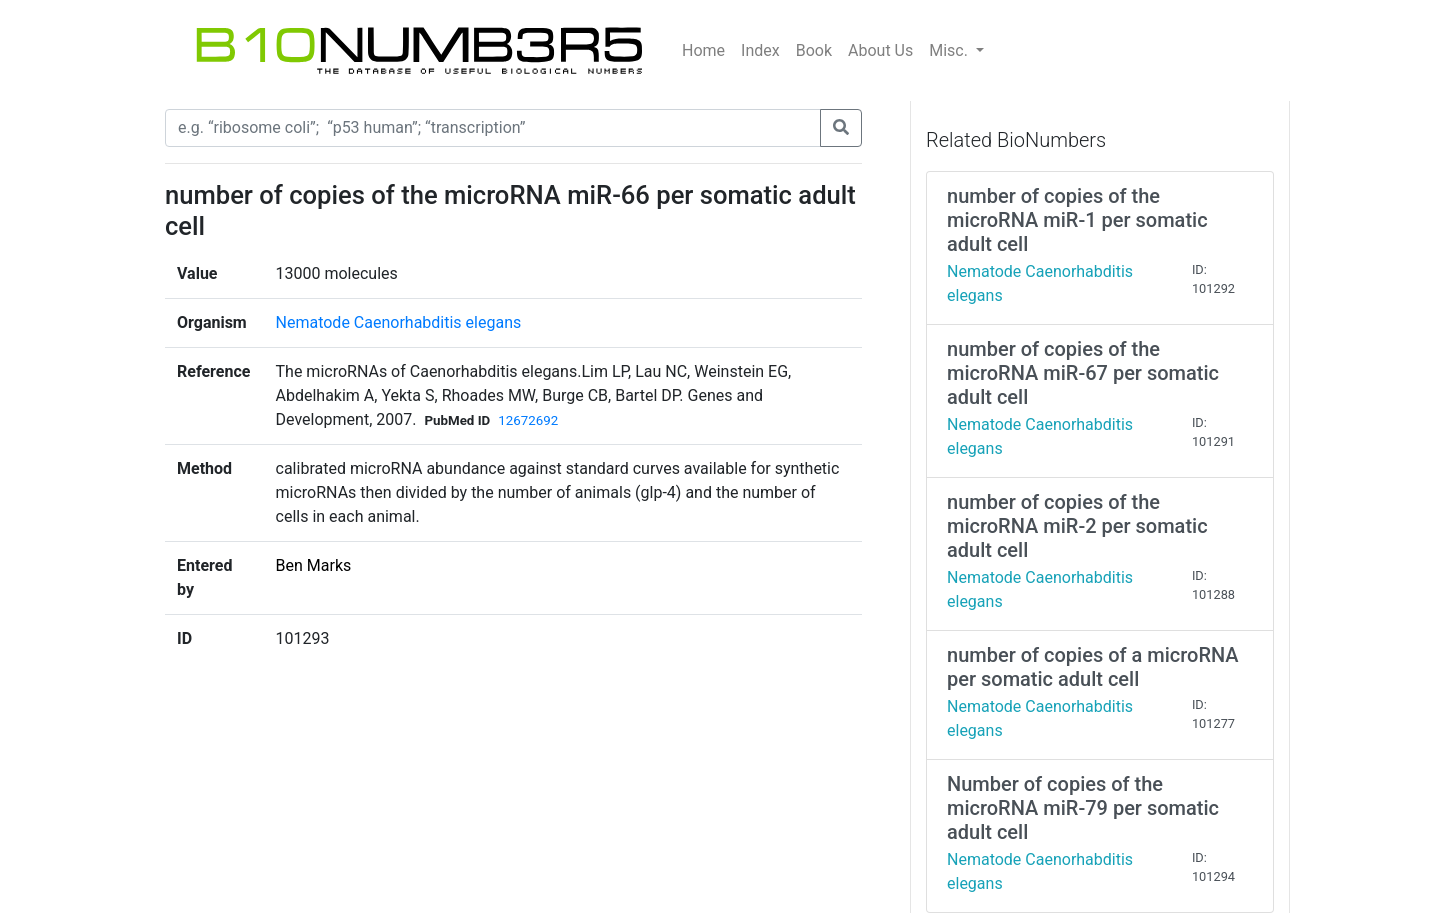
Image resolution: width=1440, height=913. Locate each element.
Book (814, 50)
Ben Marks (314, 565)
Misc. (950, 50)
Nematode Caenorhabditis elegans (399, 322)
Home (703, 50)
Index (760, 50)
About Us (880, 50)
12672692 (528, 420)
